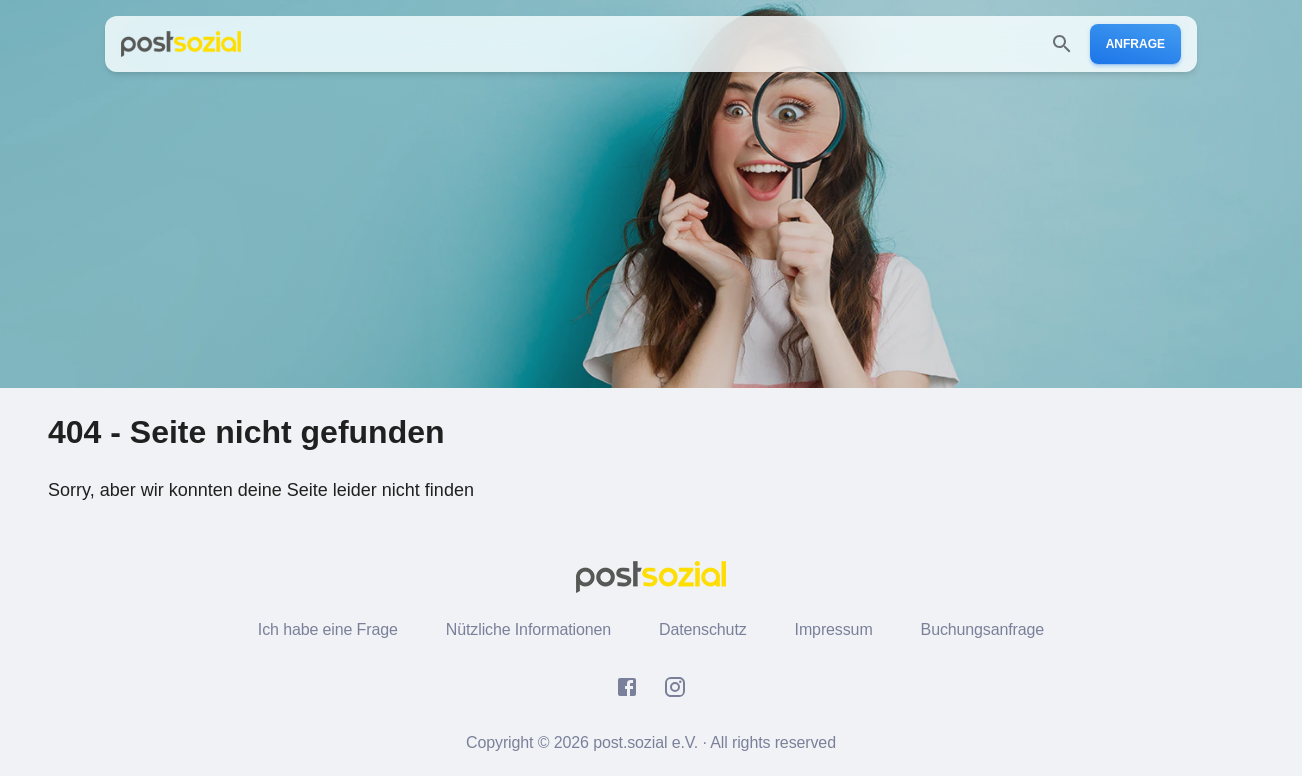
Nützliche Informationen (528, 629)
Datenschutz (703, 629)
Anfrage (1135, 44)
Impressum (834, 629)
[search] (1062, 44)
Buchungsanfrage (983, 629)
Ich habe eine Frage (328, 629)
